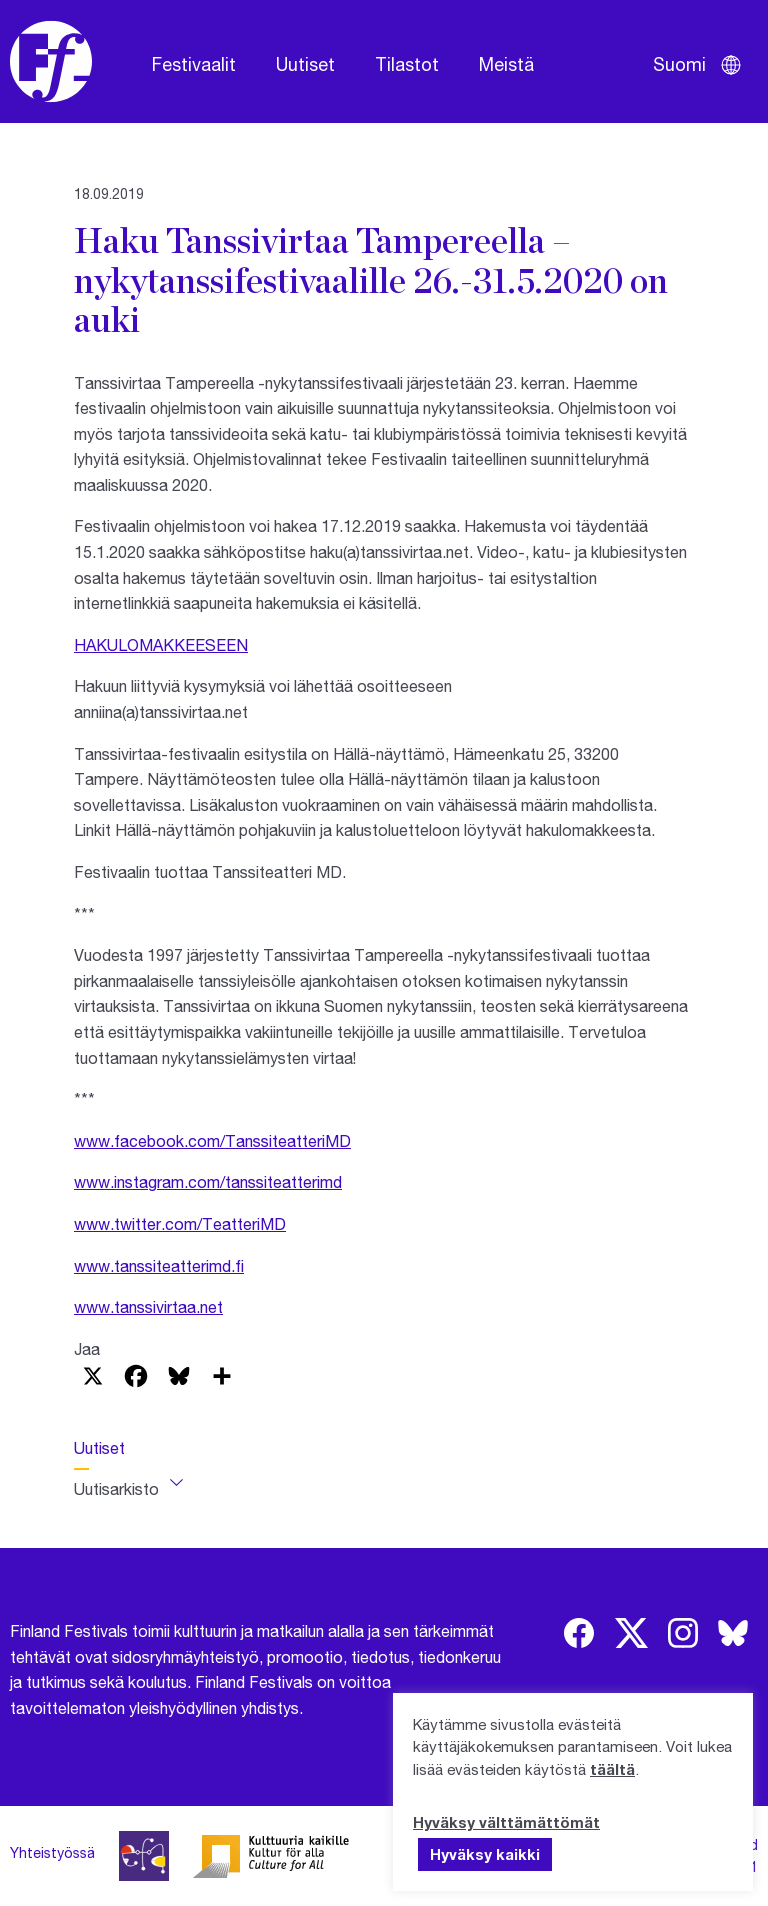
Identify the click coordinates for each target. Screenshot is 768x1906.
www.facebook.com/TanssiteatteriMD (212, 1140)
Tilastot (407, 64)
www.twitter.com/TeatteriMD (180, 1223)
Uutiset (305, 64)
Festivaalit (194, 64)
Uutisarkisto (116, 1488)
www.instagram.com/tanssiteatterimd (208, 1181)
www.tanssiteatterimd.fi (159, 1265)
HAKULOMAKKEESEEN (161, 644)
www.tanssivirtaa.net (148, 1306)
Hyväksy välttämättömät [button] (506, 1822)
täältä (612, 1769)
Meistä (506, 64)
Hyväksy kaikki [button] (485, 1854)
